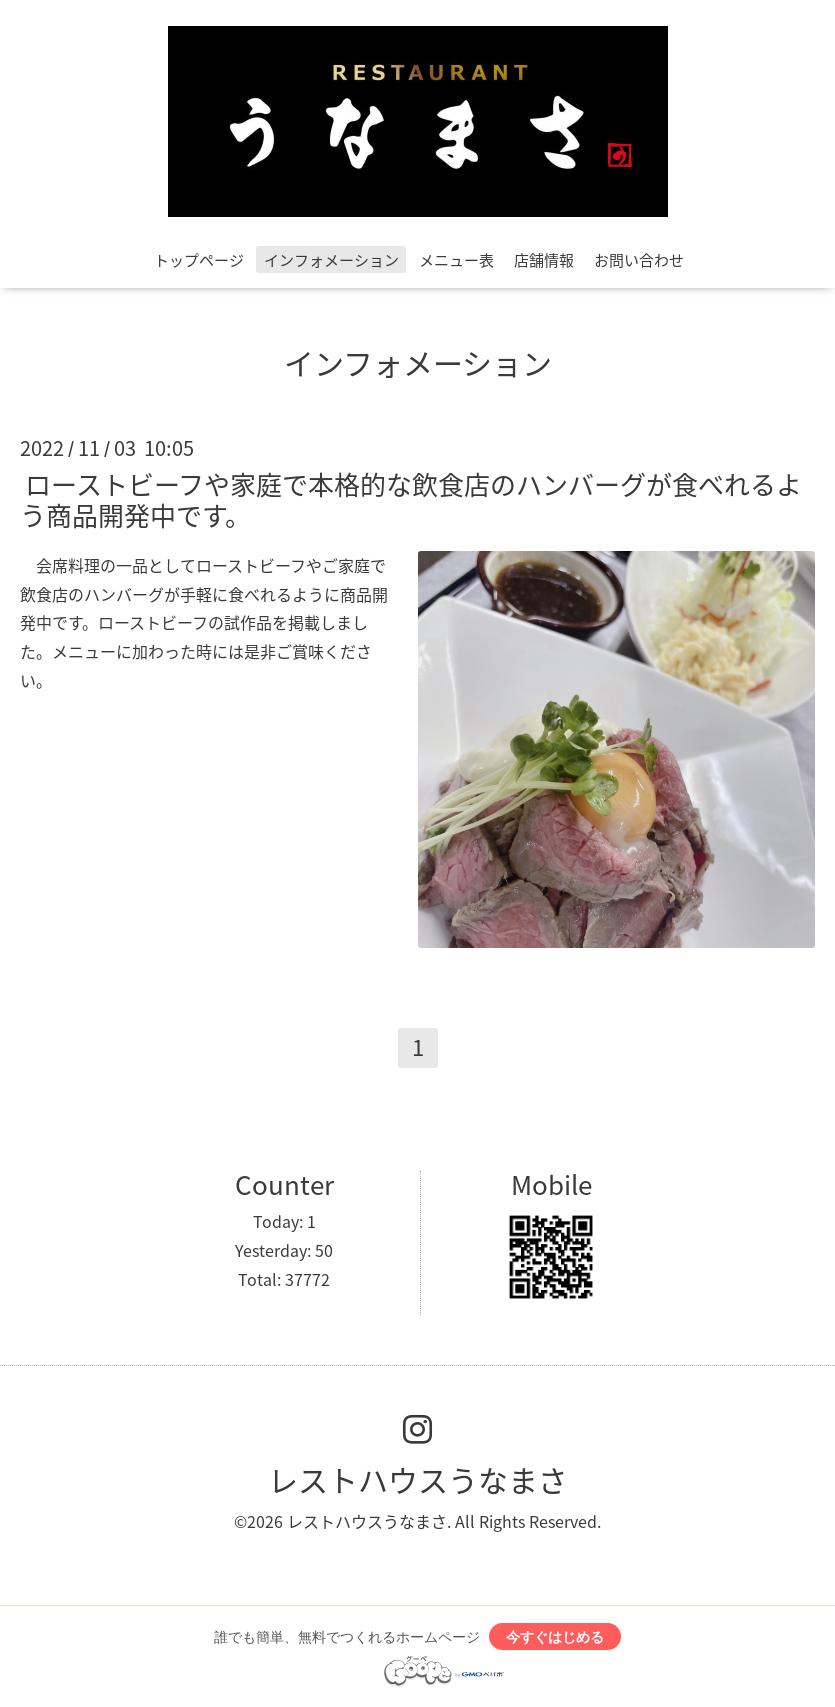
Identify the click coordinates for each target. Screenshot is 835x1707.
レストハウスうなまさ (418, 1479)
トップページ (199, 260)
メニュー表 (456, 260)
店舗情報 (544, 260)
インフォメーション (331, 260)
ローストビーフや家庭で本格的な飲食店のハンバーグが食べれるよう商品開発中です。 (411, 498)
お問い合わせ (639, 260)
